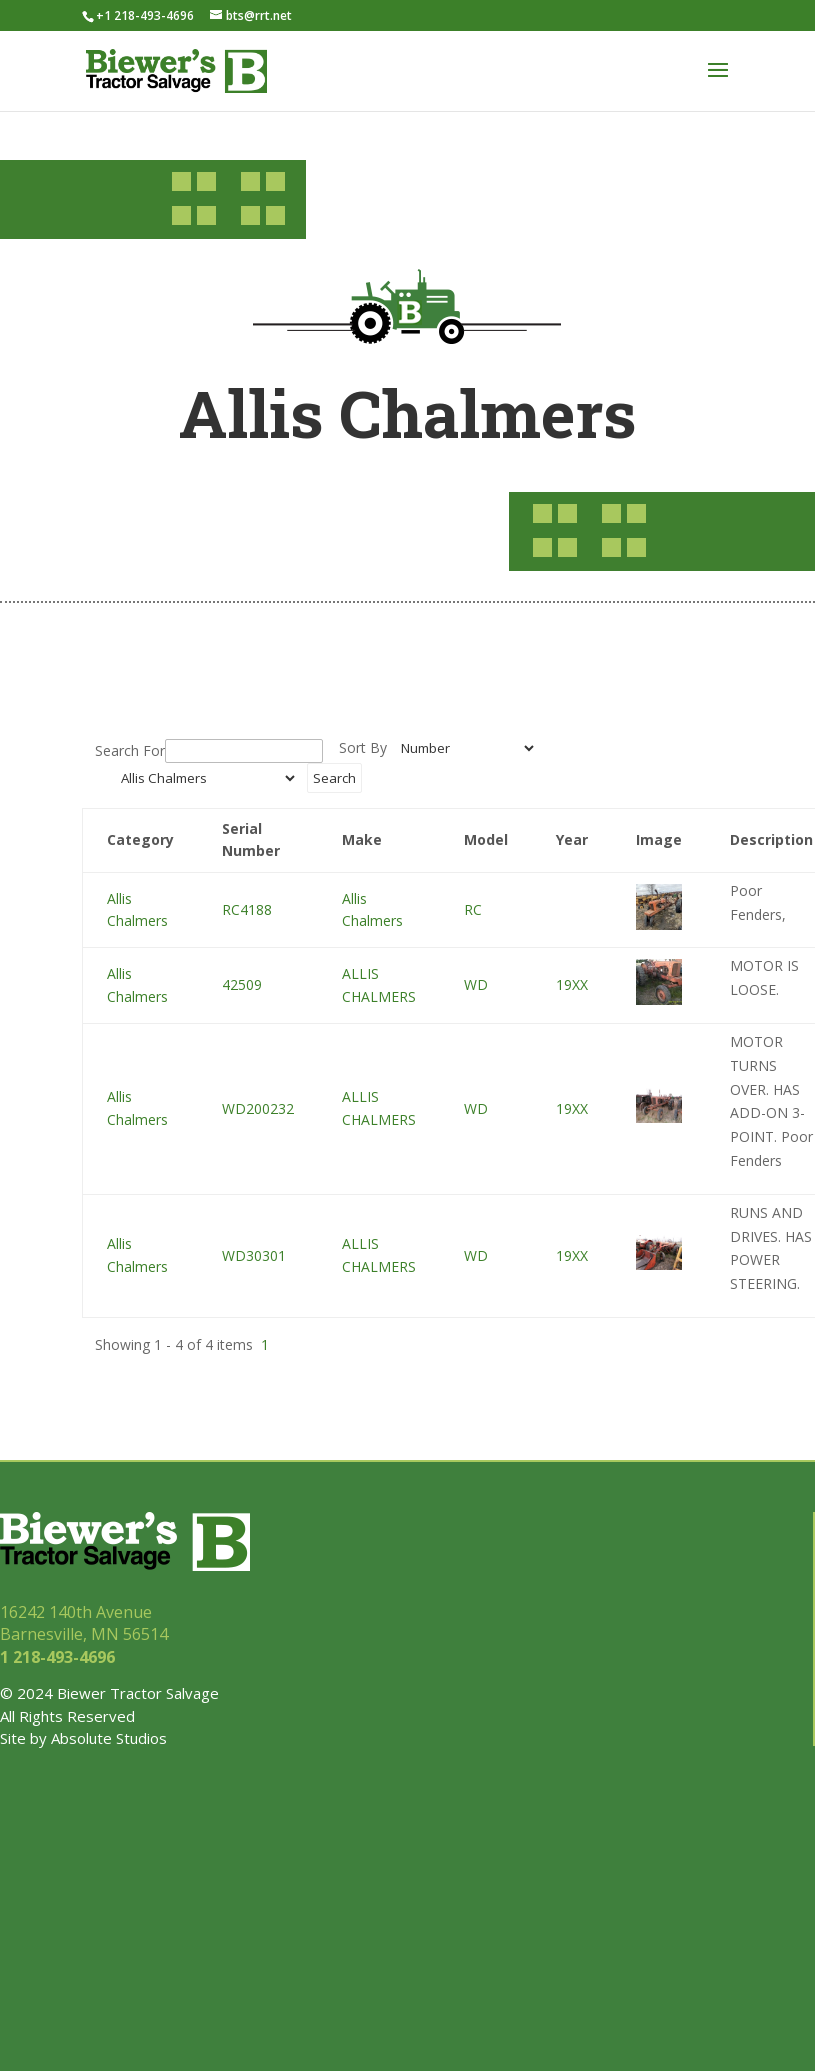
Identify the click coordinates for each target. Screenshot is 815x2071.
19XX (572, 984)
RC (473, 909)
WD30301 (254, 1255)
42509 (242, 984)
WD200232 (258, 1108)
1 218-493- (59, 1657)
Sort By (363, 747)
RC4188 (247, 909)
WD (476, 984)
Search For (130, 750)
